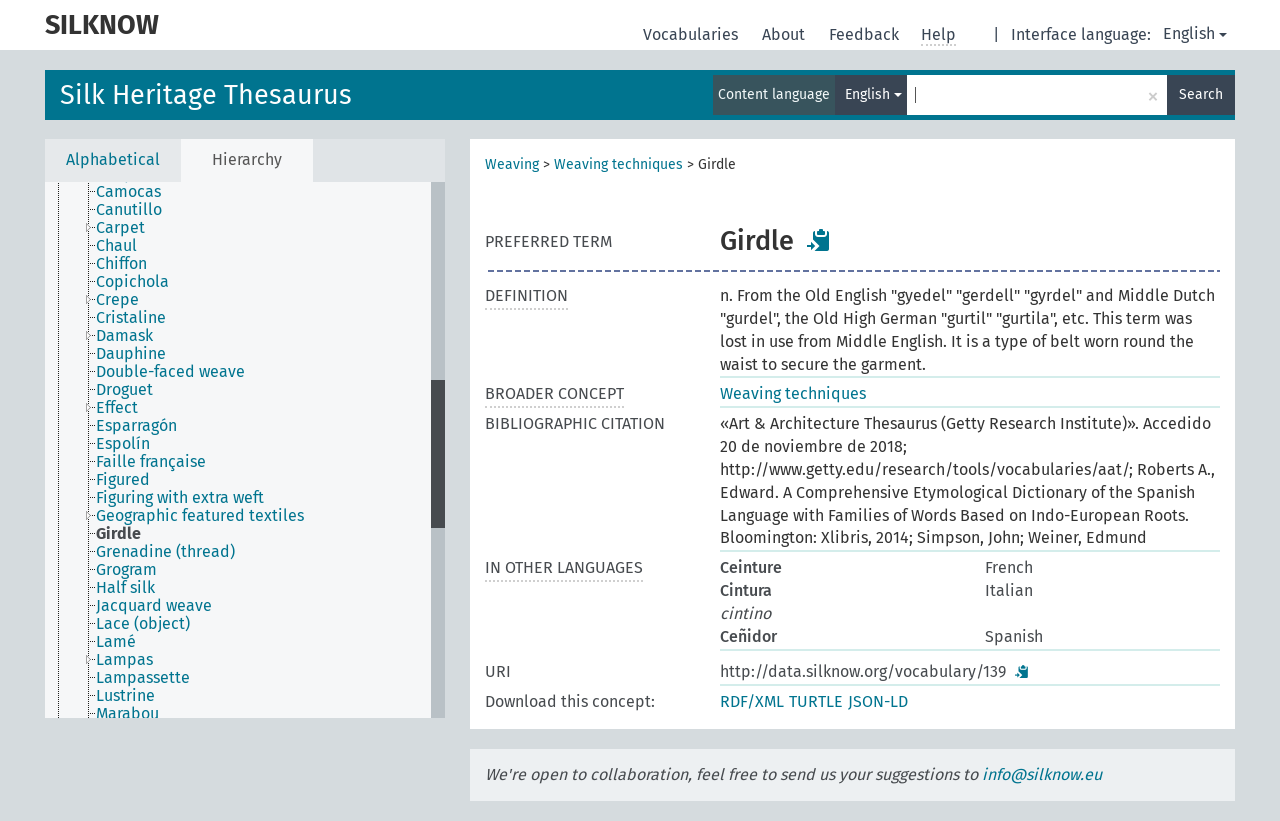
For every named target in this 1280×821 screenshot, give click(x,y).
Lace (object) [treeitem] (143, 624)
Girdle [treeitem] (118, 534)
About (785, 34)
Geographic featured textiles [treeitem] (200, 516)
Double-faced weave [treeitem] (170, 372)
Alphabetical (113, 159)
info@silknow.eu (1042, 774)
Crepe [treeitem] (117, 300)
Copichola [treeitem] (132, 282)
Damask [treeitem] (124, 336)
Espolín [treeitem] (123, 444)
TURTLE (816, 701)
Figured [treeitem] (123, 480)
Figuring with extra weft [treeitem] (180, 498)
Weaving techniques (618, 164)
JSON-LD (878, 701)
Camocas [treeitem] (128, 192)
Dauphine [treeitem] (131, 354)
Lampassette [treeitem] (143, 678)
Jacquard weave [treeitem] (154, 606)
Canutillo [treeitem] (129, 210)
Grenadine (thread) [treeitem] (165, 552)
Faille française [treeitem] (151, 462)
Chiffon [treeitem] (121, 264)
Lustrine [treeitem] (125, 696)
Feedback (866, 34)
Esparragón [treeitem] (136, 426)
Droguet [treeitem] (124, 390)
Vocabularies (692, 34)
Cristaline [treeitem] (131, 318)
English (1195, 33)
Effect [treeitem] (117, 408)
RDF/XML (752, 701)
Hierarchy (247, 159)
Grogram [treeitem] (126, 570)
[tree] (245, 450)
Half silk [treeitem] (125, 588)
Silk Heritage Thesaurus (206, 95)
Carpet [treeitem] (120, 228)
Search (1201, 94)
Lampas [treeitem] (124, 660)
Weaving (512, 164)
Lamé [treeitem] (116, 642)
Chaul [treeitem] (116, 246)
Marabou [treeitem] (127, 714)
